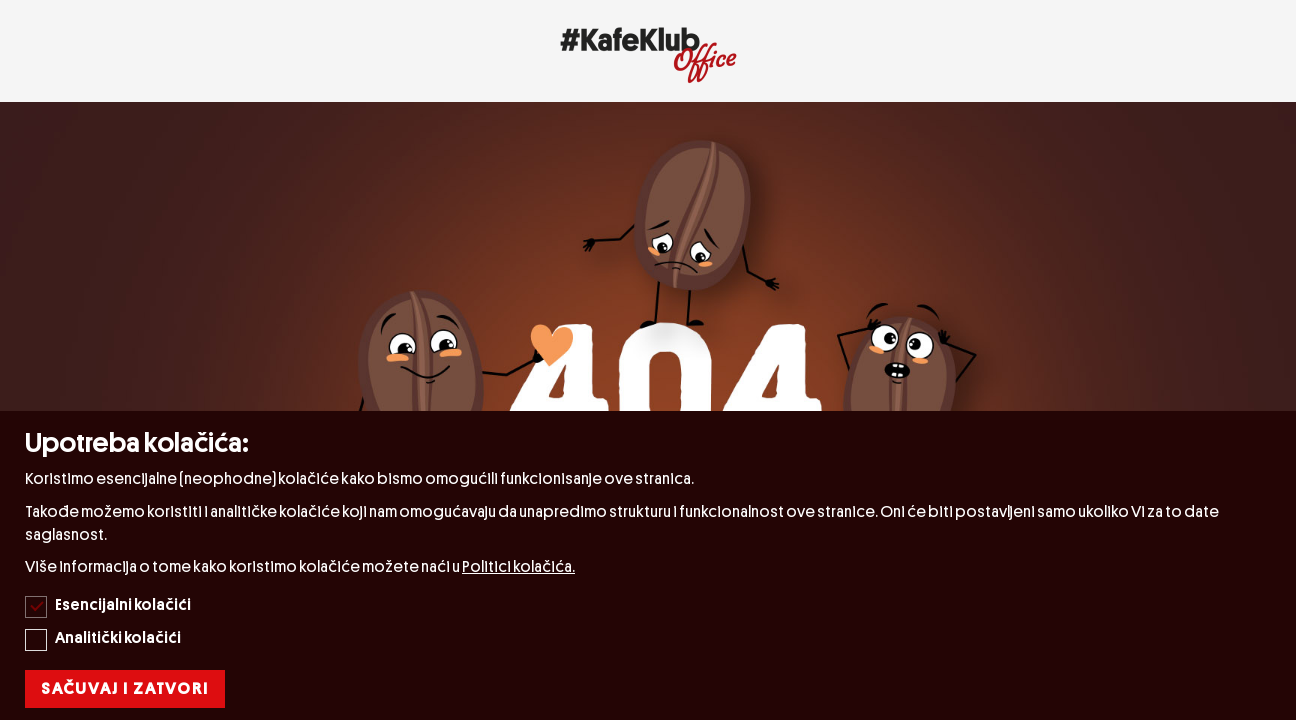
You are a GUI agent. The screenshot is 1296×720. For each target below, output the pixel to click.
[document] (650, 565)
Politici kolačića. (518, 567)
